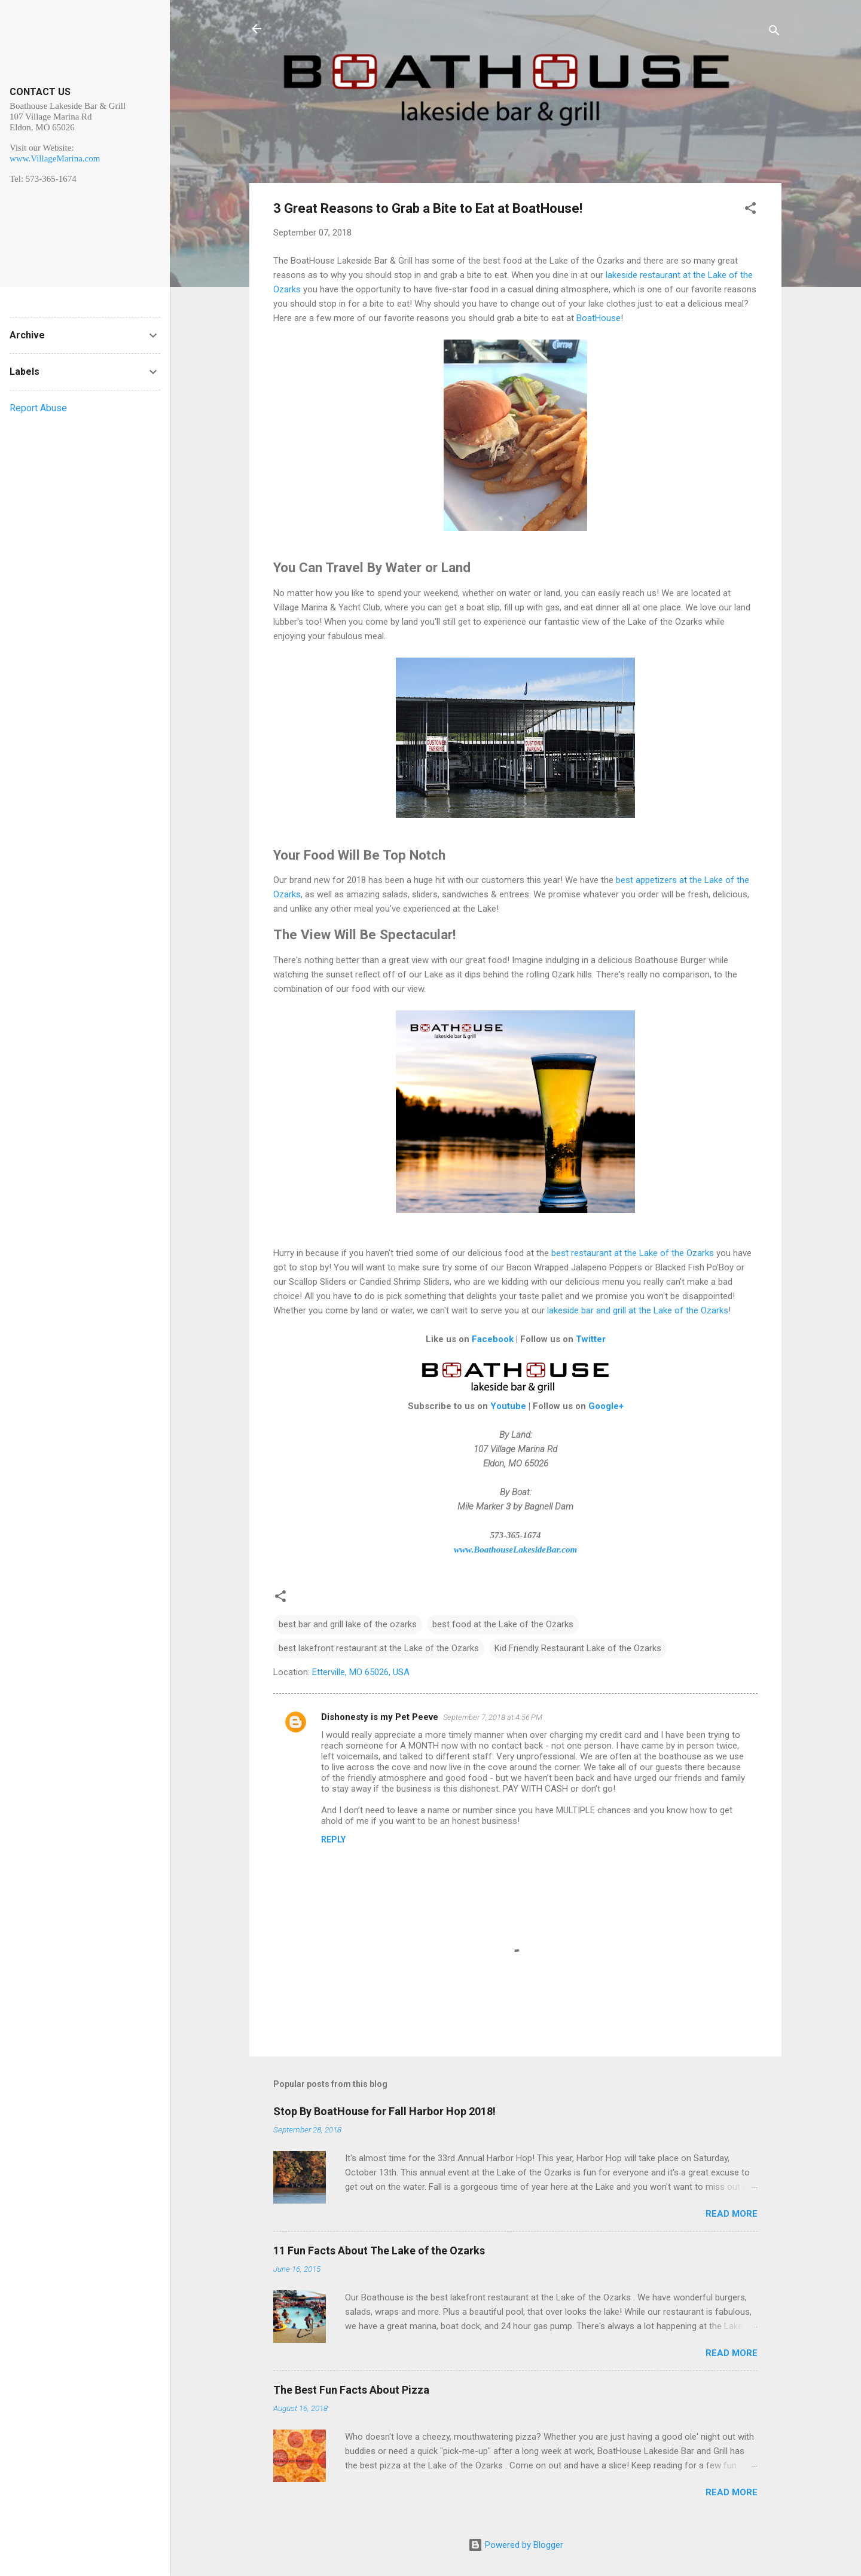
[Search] (774, 32)
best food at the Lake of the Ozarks (502, 1624)
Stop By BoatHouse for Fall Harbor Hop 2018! (384, 2111)
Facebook (493, 1339)
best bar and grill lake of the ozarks (348, 1624)
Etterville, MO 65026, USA (361, 1672)
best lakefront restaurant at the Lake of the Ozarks (379, 1648)
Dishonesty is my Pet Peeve (379, 1717)
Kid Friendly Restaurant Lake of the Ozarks (577, 1648)
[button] (750, 210)
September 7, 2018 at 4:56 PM (492, 1717)
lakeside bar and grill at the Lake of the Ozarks (637, 1310)
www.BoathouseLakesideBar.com (515, 1549)
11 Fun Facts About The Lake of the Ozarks (379, 2250)
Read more (732, 2213)
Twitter (591, 1339)
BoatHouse (598, 318)
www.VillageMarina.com (55, 158)
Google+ (606, 1406)
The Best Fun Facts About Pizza (351, 2390)
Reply (333, 1839)
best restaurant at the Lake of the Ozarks (632, 1253)
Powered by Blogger (515, 2545)
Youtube (508, 1406)
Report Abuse (38, 408)
